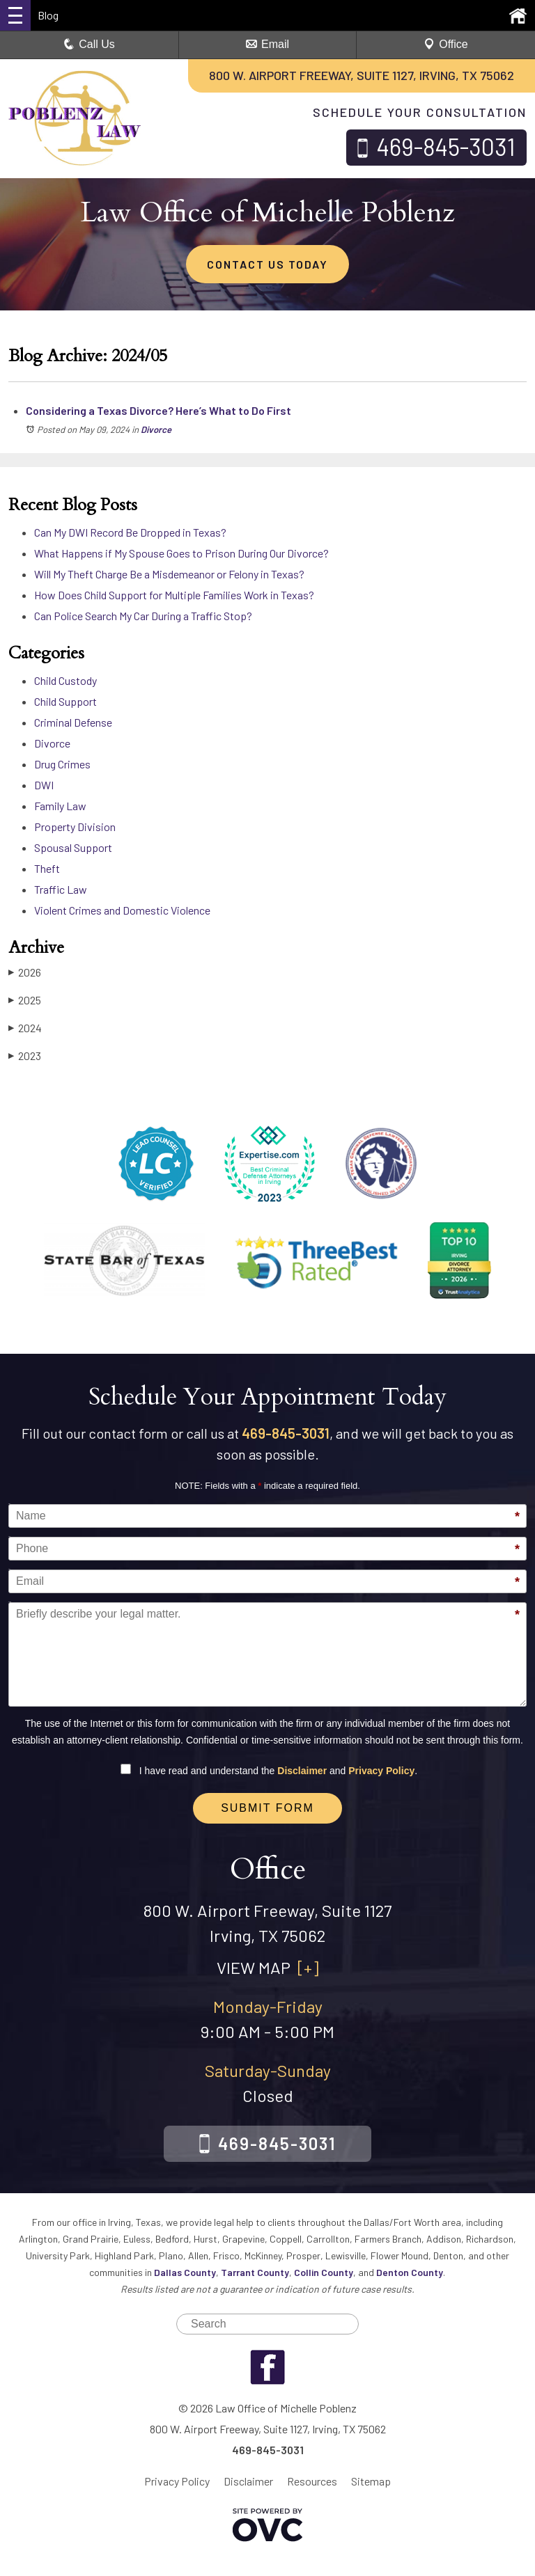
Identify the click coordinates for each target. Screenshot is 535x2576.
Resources (312, 2481)
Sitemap (371, 2481)
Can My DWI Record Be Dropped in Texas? (130, 532)
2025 (24, 1000)
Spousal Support (73, 847)
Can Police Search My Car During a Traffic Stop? (143, 615)
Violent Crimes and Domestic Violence (122, 910)
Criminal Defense (73, 722)
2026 (24, 972)
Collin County (323, 2272)
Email (267, 44)
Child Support (65, 701)
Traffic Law (60, 889)
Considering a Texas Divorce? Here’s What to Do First (158, 410)
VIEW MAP (268, 1967)
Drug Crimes (62, 764)
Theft (47, 868)
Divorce (156, 429)
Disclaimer (302, 1770)
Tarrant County (255, 2272)
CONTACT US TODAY (267, 264)
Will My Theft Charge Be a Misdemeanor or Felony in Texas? (169, 573)
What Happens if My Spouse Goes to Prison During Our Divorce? (181, 553)
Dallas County (185, 2272)
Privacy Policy (381, 1770)
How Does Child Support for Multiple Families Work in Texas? (174, 594)
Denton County (409, 2272)
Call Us (89, 44)
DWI (44, 784)
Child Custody (65, 680)
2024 (25, 1028)
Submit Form (267, 1808)
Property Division (75, 826)
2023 (24, 1055)
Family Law (60, 805)
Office (446, 44)
